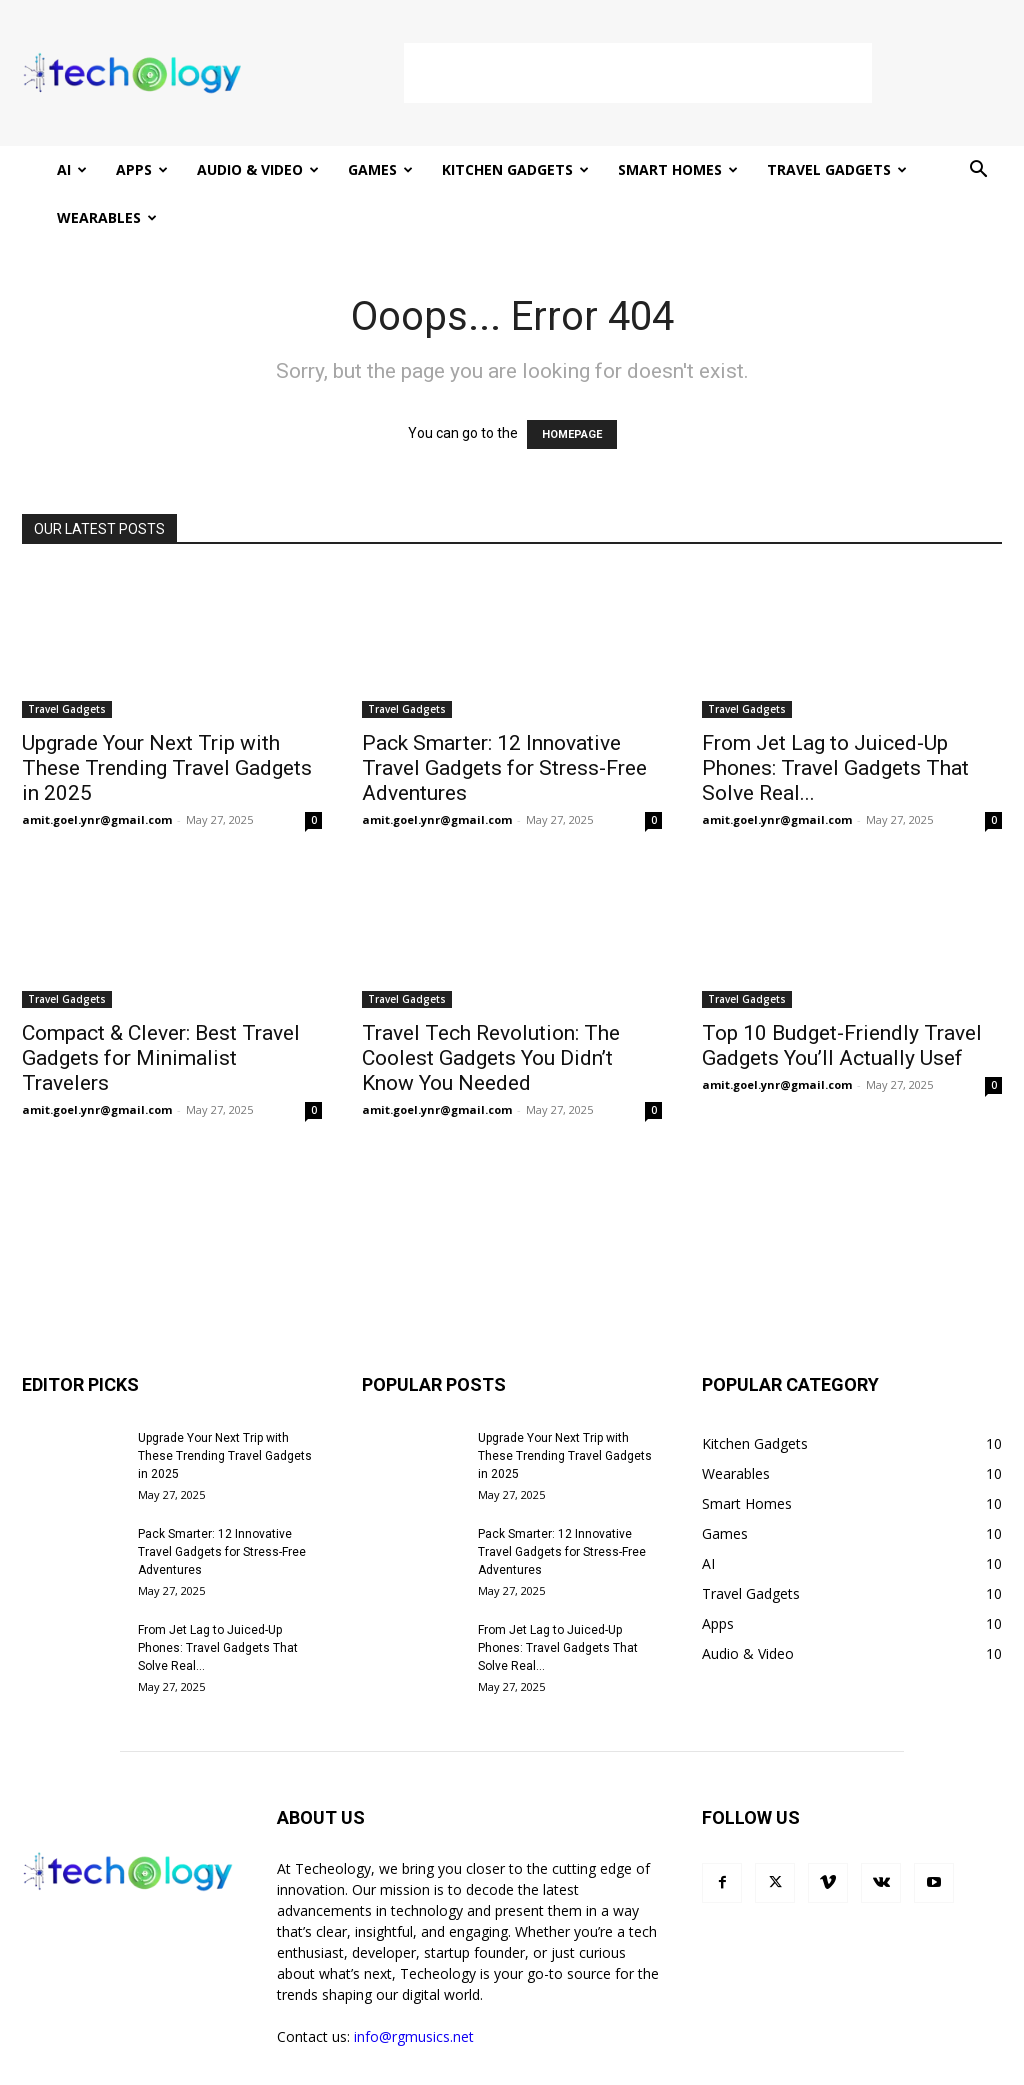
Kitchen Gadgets (515, 169)
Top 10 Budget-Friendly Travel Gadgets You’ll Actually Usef (842, 997)
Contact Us (931, 2066)
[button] (978, 171)
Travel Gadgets (837, 169)
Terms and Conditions (818, 2066)
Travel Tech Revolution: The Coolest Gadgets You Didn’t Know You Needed (491, 1010)
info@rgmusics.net (414, 1988)
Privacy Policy (698, 2066)
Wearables (107, 217)
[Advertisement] (638, 73)
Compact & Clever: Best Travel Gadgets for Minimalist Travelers (161, 1010)
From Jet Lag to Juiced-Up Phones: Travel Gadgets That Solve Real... (835, 720)
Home (623, 2066)
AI (72, 169)
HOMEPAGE (572, 386)
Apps (142, 169)
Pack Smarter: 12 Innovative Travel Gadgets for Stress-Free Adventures (504, 720)
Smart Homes (678, 169)
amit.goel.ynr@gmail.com (97, 771)
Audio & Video (258, 169)
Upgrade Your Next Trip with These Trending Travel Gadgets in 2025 (167, 720)
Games (380, 169)
